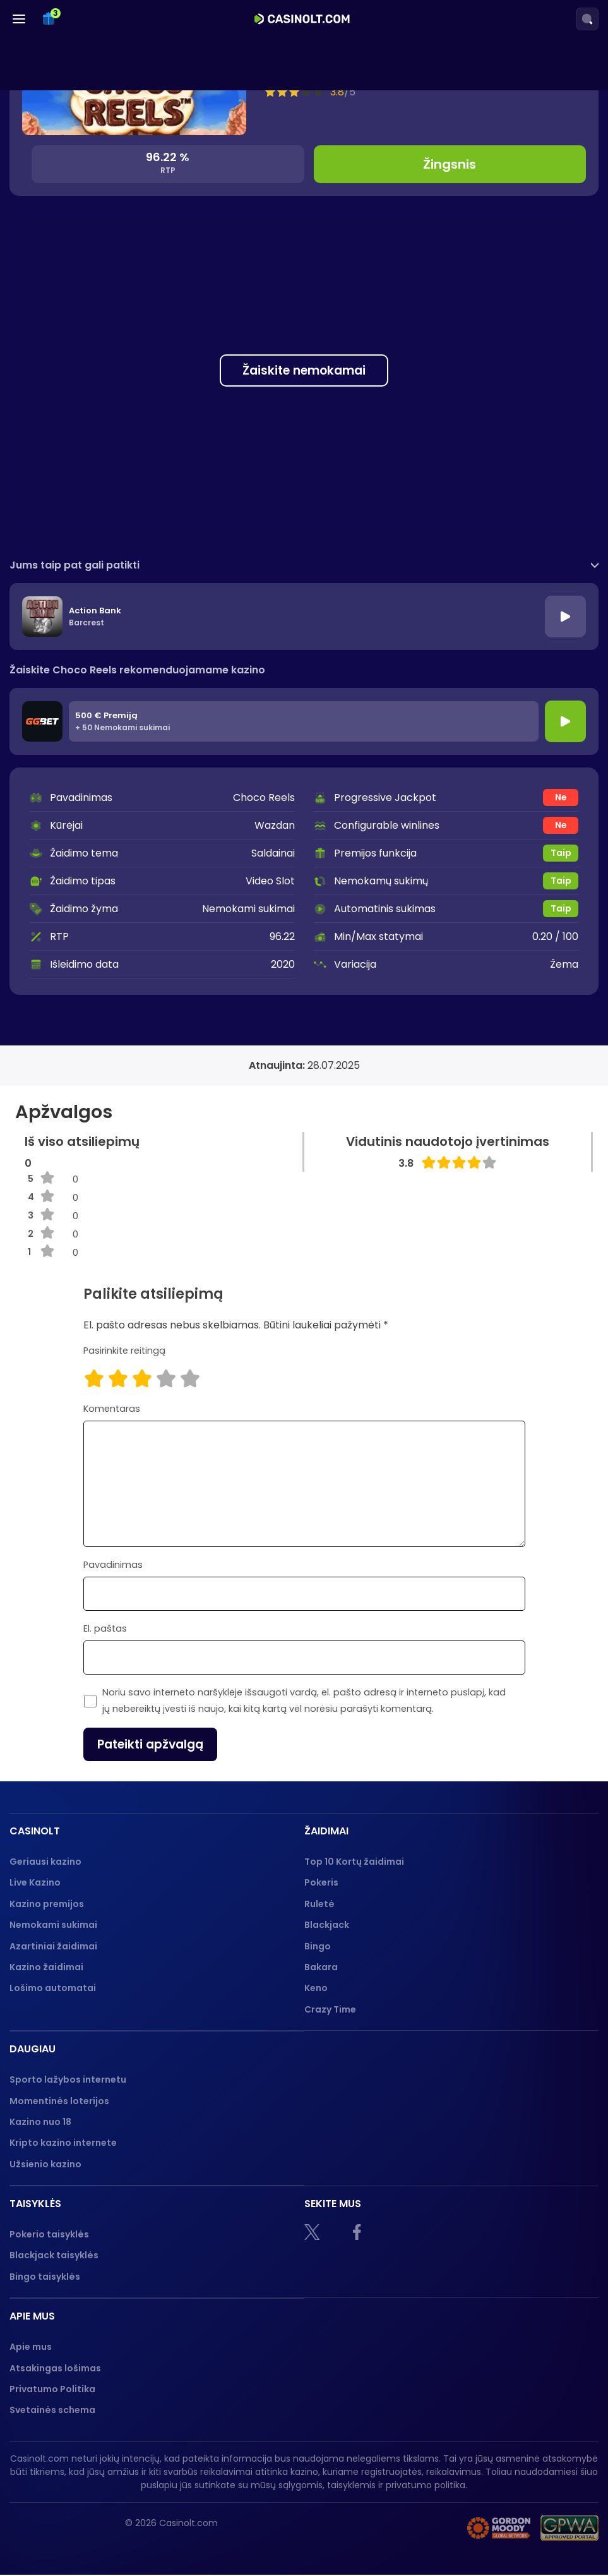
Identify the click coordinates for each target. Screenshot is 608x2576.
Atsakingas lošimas (55, 2368)
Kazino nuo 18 (40, 2122)
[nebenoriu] (425, 2528)
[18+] (368, 2528)
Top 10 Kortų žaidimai (354, 1861)
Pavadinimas (113, 1564)
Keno (316, 1988)
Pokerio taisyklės (49, 2234)
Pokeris (321, 1882)
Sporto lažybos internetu (67, 2079)
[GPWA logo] (569, 2528)
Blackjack (326, 1924)
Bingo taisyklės (44, 2276)
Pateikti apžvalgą (150, 1744)
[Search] (587, 19)
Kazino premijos (46, 1904)
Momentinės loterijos (59, 2101)
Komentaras (111, 1408)
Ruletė (319, 1904)
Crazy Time (330, 2009)
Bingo (317, 1946)
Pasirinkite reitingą (124, 1350)
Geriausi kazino (45, 1861)
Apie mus (30, 2346)
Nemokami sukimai (53, 1924)
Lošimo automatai (52, 1988)
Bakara (321, 1967)
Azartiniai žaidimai (53, 1946)
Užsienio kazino (45, 2164)
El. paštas (105, 1628)
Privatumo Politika (52, 2389)
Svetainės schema (52, 2410)
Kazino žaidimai (46, 1967)
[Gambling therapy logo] (498, 2528)
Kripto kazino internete (63, 2142)
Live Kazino (35, 1882)
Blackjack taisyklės (53, 2255)
